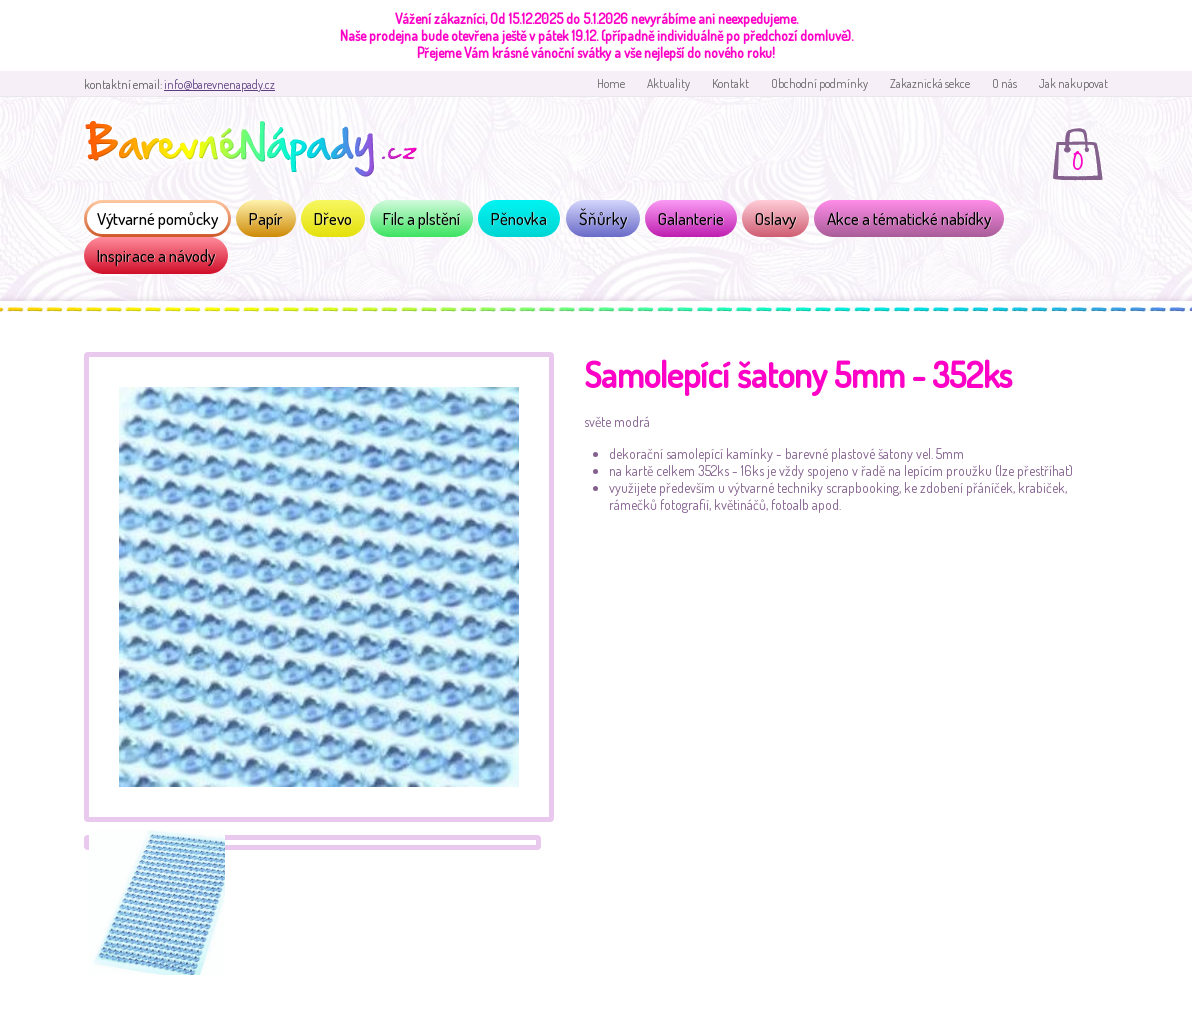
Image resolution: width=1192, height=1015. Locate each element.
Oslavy (775, 218)
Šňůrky (603, 218)
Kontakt (730, 83)
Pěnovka (519, 218)
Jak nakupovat (1073, 83)
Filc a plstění (421, 218)
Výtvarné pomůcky (157, 218)
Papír (266, 218)
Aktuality (668, 83)
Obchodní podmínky (819, 83)
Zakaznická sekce (930, 83)
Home (611, 83)
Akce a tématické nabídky (909, 218)
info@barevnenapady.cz (219, 84)
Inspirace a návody (156, 255)
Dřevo (333, 218)
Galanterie (691, 218)
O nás (1004, 83)
